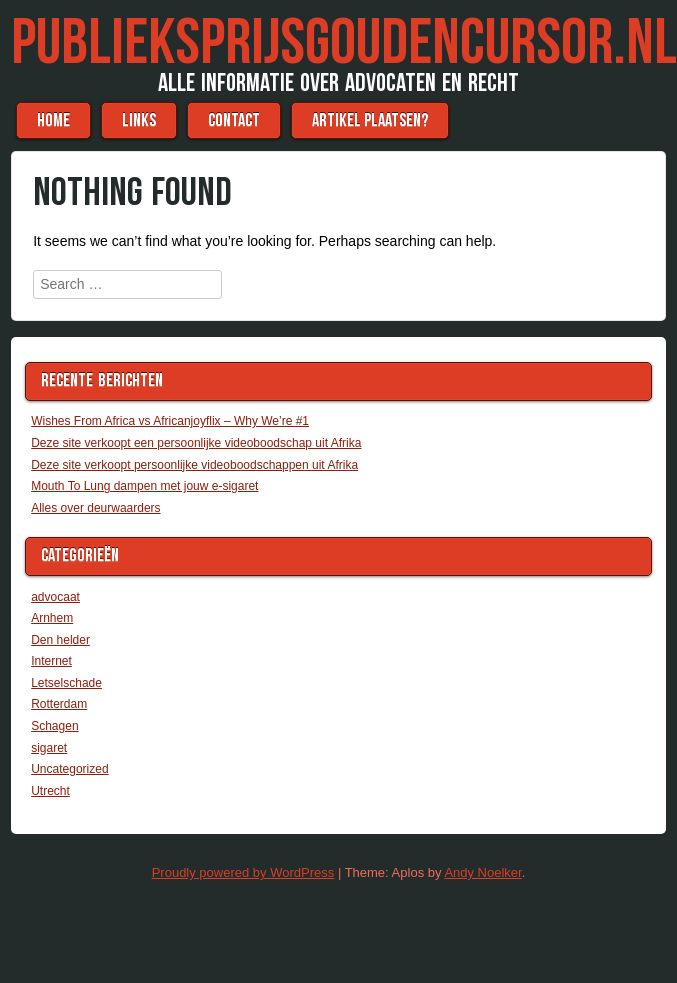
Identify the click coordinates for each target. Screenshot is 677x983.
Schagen (54, 726)
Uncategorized (69, 769)
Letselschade (66, 683)
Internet (51, 661)
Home (53, 120)
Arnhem (52, 618)
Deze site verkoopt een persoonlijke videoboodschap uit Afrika (196, 443)
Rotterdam (59, 704)
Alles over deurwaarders (95, 508)
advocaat (55, 597)
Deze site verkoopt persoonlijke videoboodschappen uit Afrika (194, 465)
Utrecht (50, 791)
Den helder (60, 640)
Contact (234, 120)
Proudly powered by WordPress (243, 872)
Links (139, 120)
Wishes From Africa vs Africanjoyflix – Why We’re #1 (170, 421)
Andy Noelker (482, 872)
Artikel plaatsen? (370, 120)
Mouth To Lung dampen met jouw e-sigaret (144, 486)
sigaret (49, 748)
